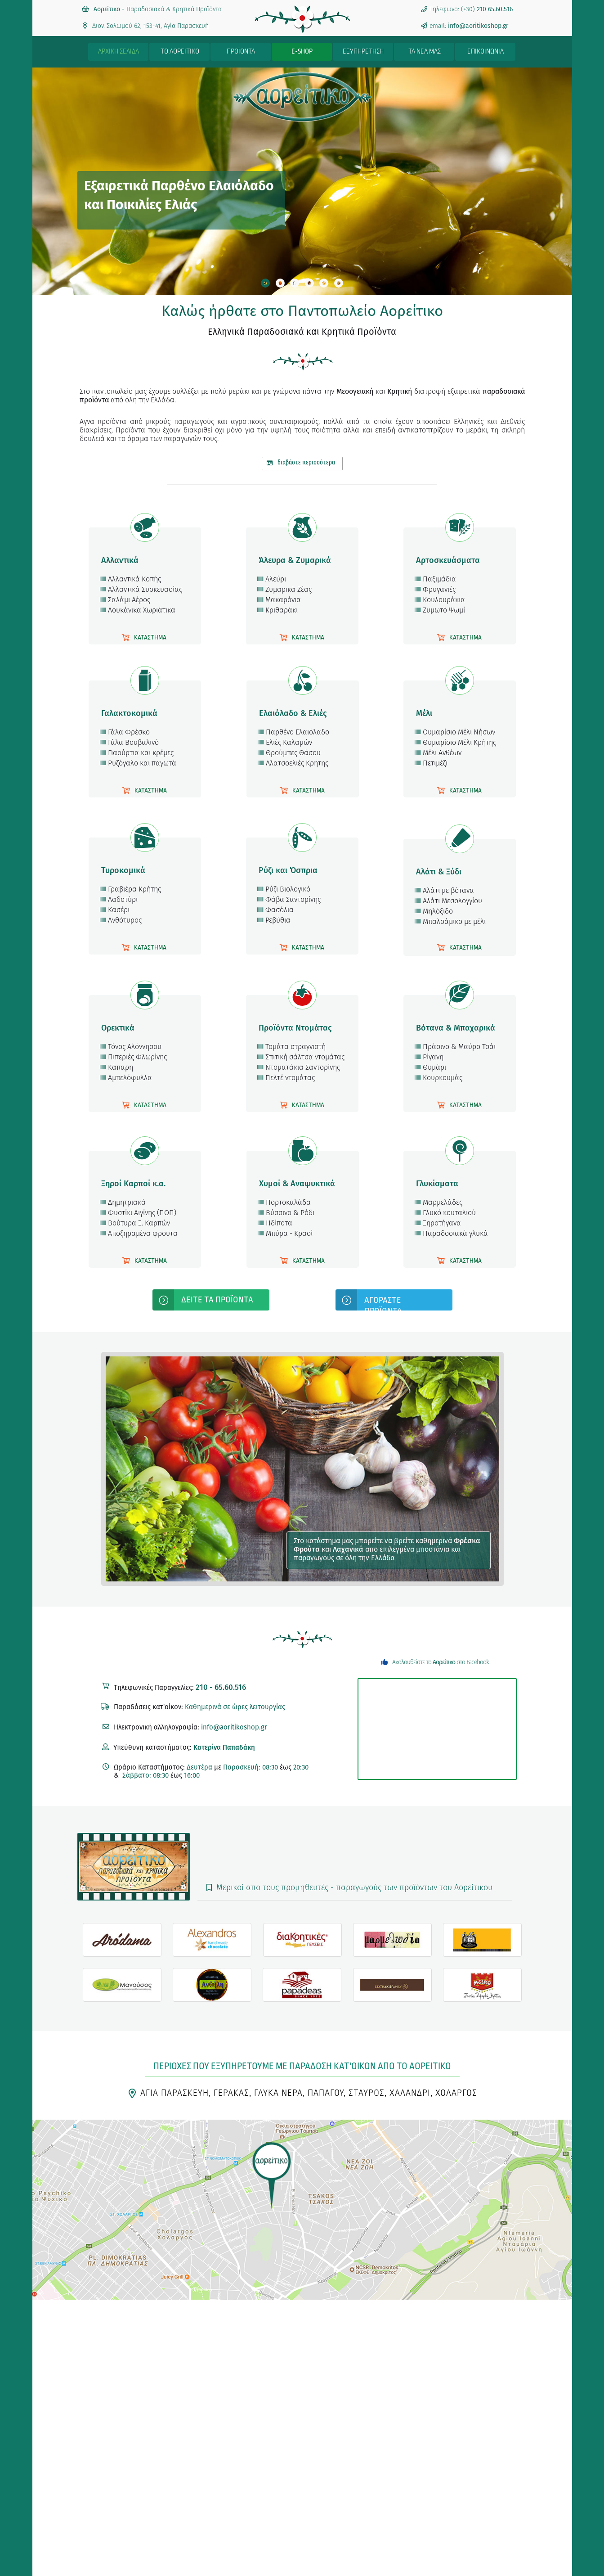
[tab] (265, 283)
